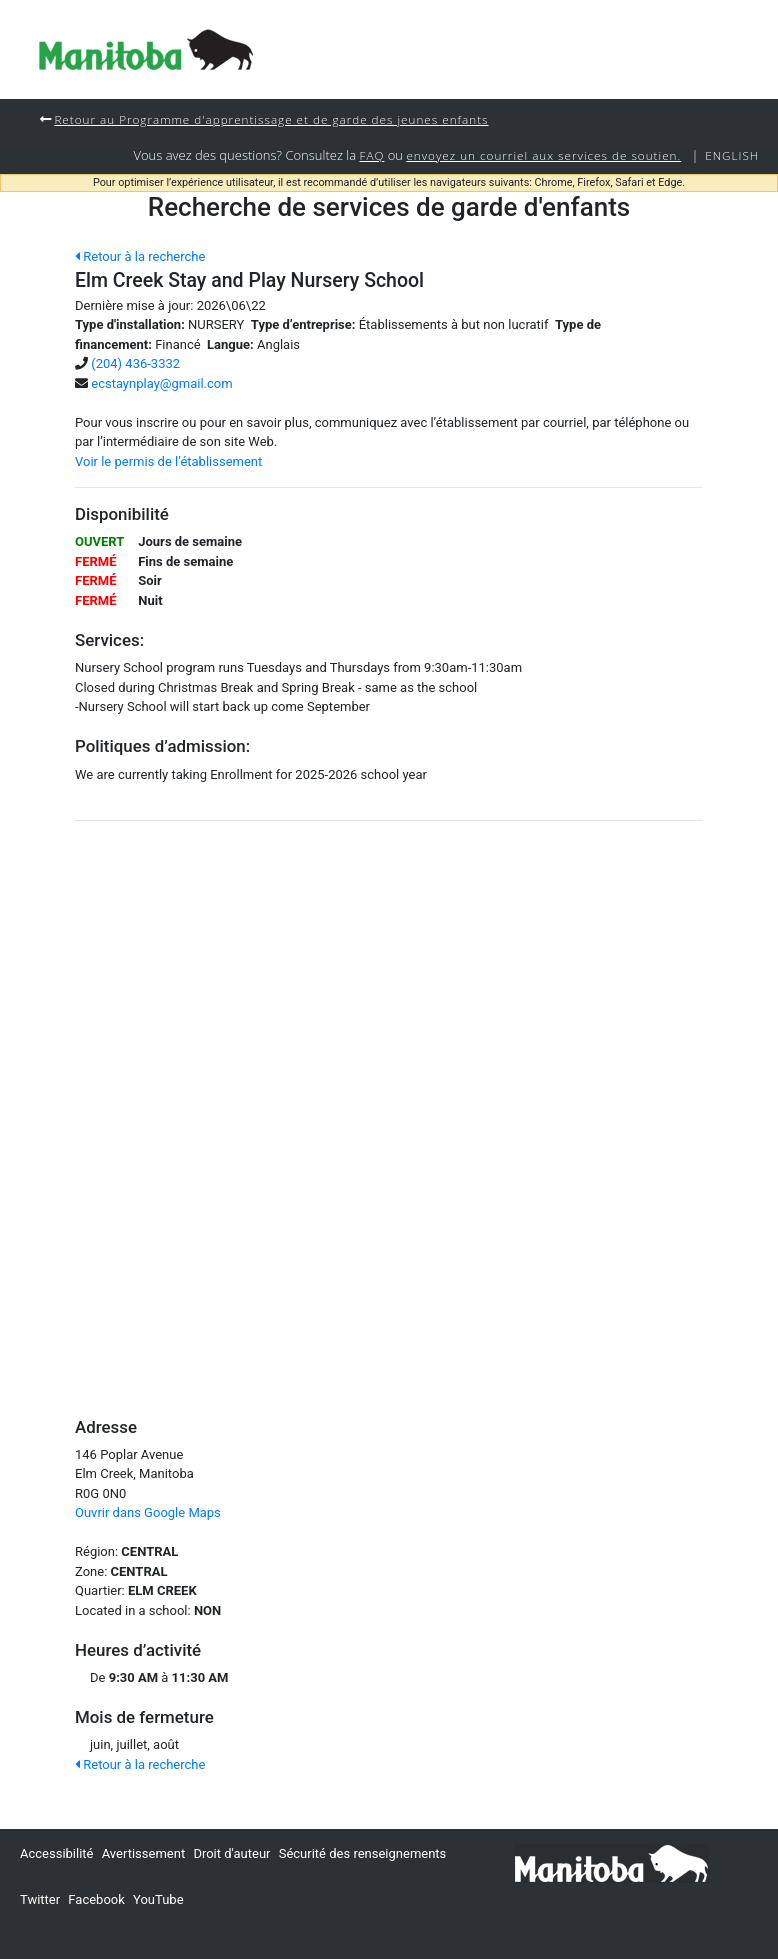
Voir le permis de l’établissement (168, 461)
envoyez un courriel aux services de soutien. (543, 155)
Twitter (40, 1899)
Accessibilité (57, 1853)
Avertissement (143, 1853)
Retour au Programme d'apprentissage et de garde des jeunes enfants (271, 119)
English (732, 155)
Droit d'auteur (231, 1853)
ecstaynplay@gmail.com (161, 383)
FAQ (372, 155)
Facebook (96, 1899)
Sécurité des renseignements (363, 1853)
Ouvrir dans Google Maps (148, 1512)
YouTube (158, 1899)
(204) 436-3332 (135, 363)
